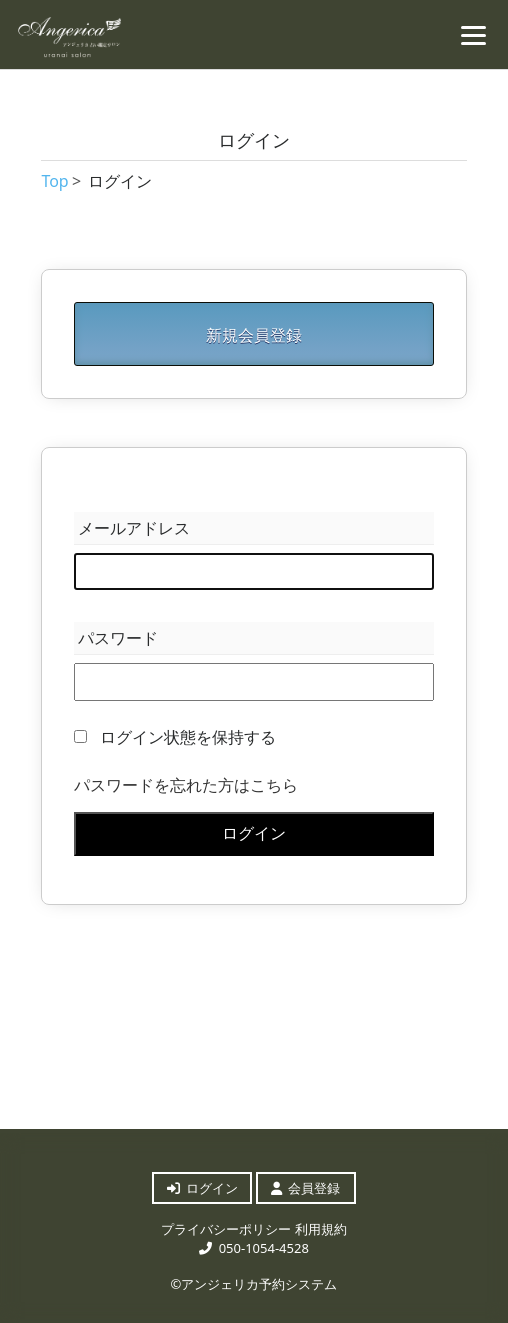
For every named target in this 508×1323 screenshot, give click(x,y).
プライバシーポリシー (226, 1229)
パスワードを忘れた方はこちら (186, 785)
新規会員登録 (254, 335)
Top (54, 181)
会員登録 (306, 1188)
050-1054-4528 (254, 1248)
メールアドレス (134, 528)
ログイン (254, 833)
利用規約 (321, 1229)
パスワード (118, 638)
